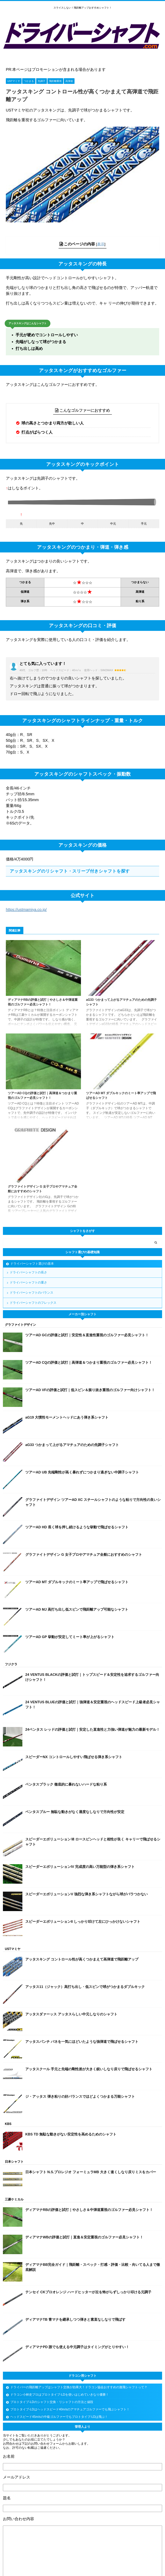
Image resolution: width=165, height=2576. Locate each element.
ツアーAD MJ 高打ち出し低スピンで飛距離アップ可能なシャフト (76, 1609)
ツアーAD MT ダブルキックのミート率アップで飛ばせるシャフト (76, 1582)
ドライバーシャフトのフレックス (33, 1302)
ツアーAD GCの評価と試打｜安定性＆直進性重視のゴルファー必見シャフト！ (87, 1335)
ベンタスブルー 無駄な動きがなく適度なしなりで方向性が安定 (74, 1812)
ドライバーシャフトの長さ (28, 1272)
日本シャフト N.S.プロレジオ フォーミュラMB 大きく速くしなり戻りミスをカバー (90, 2172)
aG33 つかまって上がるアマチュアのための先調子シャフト (72, 1445)
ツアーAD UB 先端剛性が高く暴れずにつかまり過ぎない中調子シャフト (82, 1472)
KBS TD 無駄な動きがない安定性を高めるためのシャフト (70, 2134)
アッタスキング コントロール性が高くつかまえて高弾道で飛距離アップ (81, 1959)
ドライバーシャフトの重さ (28, 1282)
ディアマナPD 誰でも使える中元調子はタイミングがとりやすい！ (77, 2347)
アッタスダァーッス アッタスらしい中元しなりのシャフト (71, 2014)
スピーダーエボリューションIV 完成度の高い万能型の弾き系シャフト (80, 1867)
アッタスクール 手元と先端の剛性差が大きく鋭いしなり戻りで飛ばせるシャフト (88, 2069)
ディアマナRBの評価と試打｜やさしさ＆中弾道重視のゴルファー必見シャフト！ (89, 2210)
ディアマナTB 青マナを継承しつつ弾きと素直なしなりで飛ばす (75, 2319)
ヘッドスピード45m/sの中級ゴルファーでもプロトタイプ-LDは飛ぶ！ (59, 2416)
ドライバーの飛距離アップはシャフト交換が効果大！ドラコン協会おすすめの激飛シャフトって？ (78, 2387)
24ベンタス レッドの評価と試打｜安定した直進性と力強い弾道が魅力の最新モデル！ (92, 1729)
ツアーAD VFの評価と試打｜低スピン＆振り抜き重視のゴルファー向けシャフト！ (90, 1390)
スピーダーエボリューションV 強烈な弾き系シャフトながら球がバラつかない (86, 1894)
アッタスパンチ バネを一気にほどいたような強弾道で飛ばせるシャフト (81, 2042)
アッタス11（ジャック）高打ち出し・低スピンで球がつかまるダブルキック (85, 1987)
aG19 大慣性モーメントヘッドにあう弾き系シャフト (66, 1417)
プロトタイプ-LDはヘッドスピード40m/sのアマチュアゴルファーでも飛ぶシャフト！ (70, 2409)
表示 (100, 244)
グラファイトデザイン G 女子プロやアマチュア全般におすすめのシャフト (83, 1555)
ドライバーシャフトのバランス (31, 1292)
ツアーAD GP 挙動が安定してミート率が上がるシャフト (69, 1637)
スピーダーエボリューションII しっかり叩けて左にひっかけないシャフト (82, 1922)
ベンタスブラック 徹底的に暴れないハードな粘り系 (66, 1784)
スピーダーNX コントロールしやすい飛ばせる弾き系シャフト (73, 1757)
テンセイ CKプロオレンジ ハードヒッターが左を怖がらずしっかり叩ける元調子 (88, 2292)
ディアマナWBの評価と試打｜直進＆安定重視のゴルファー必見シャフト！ (84, 2237)
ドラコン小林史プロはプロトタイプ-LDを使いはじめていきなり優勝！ (59, 2394)
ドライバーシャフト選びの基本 (32, 1263)
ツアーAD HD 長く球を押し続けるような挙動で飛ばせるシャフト (76, 1527)
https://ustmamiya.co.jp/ (26, 909)
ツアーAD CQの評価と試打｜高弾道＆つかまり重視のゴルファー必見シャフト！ (88, 1362)
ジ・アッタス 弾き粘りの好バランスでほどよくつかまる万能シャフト (80, 2096)
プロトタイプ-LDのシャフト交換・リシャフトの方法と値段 (51, 2402)
